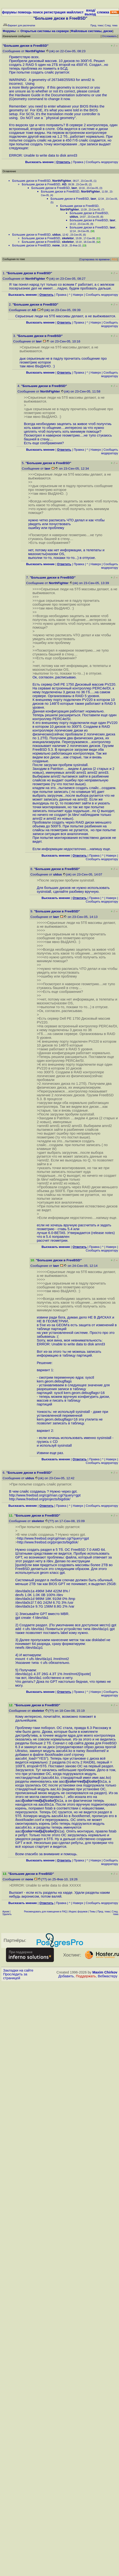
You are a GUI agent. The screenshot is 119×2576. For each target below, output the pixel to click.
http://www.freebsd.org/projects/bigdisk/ (39, 1499)
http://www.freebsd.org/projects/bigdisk (47, 1542)
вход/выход (90, 12)
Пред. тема (103, 1911)
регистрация (55, 12)
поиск (38, 12)
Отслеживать (109, 36)
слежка (103, 12)
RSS (114, 259)
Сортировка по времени (95, 259)
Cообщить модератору (102, 162)
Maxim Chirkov (104, 1972)
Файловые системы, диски (91, 31)
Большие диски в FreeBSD (31, 180)
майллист (75, 12)
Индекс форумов (78, 1911)
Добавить (66, 1976)
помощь (25, 12)
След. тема (115, 1913)
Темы (93, 1911)
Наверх (78, 294)
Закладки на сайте (18, 1970)
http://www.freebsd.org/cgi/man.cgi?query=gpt (45, 1495)
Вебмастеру (107, 1976)
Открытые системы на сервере (45, 31)
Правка (78, 162)
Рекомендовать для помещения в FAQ (45, 1911)
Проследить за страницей (15, 1976)
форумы (9, 12)
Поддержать (86, 1976)
